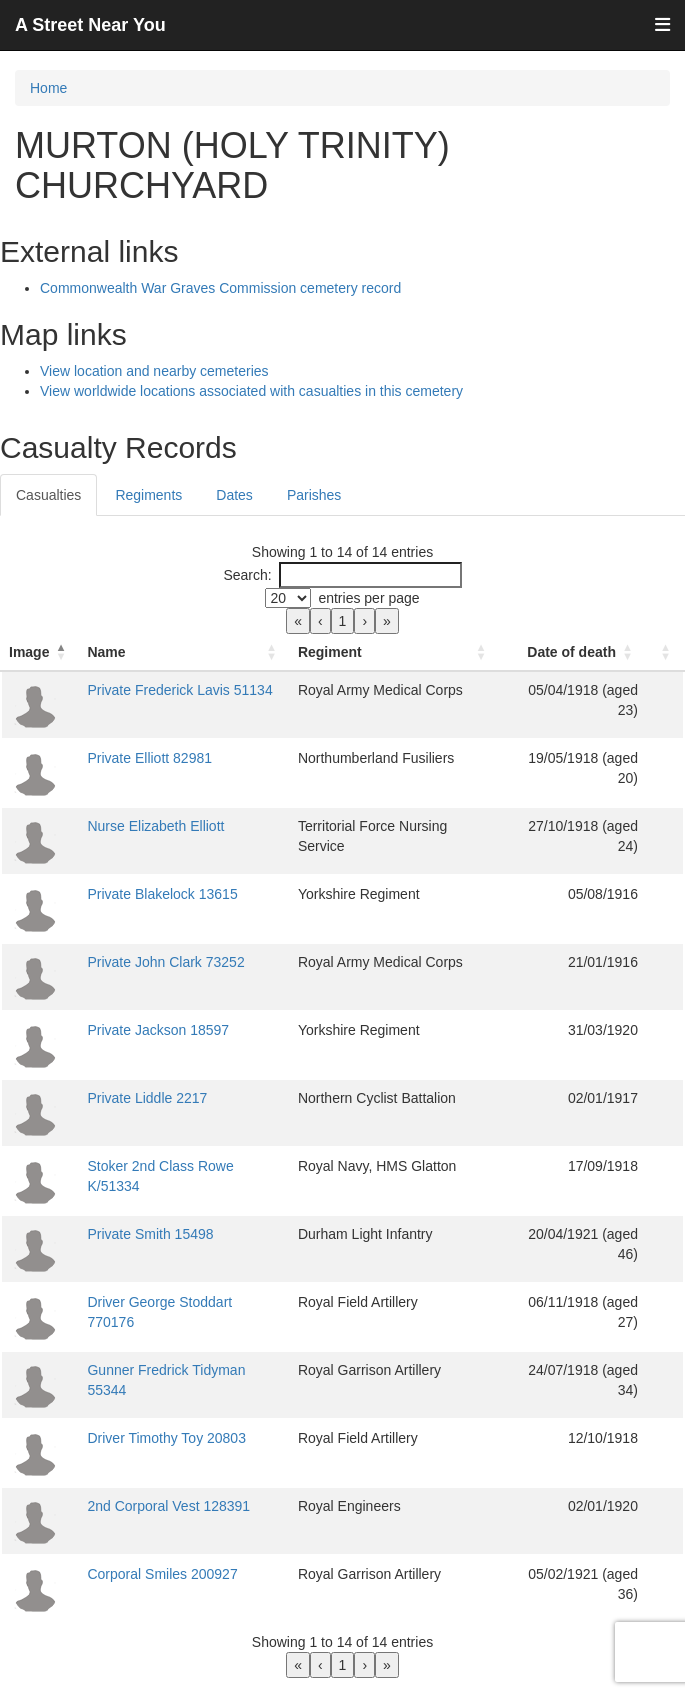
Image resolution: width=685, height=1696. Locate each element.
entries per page (368, 598)
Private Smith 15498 (150, 1234)
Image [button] (29, 652)
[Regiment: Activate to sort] (395, 652)
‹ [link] (320, 621)
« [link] (298, 621)
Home (48, 88)
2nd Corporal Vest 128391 (168, 1506)
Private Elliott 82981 (149, 758)
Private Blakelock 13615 (162, 894)
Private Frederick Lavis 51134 (179, 690)
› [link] (364, 621)
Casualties (48, 495)
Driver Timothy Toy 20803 (166, 1438)
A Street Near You (90, 25)
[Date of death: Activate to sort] (573, 652)
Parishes (314, 495)
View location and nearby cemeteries (154, 371)
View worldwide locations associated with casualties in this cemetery (251, 391)
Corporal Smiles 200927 (162, 1574)
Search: (247, 575)
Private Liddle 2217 (147, 1098)
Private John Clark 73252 (165, 962)
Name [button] (106, 652)
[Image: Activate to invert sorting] (40, 652)
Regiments (148, 495)
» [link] (387, 621)
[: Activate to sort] (665, 652)
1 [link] (343, 621)
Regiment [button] (330, 652)
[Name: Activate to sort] (184, 652)
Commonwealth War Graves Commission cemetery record (220, 288)
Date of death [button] (571, 652)
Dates (234, 495)
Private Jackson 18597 (158, 1030)
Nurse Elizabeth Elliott (155, 826)
